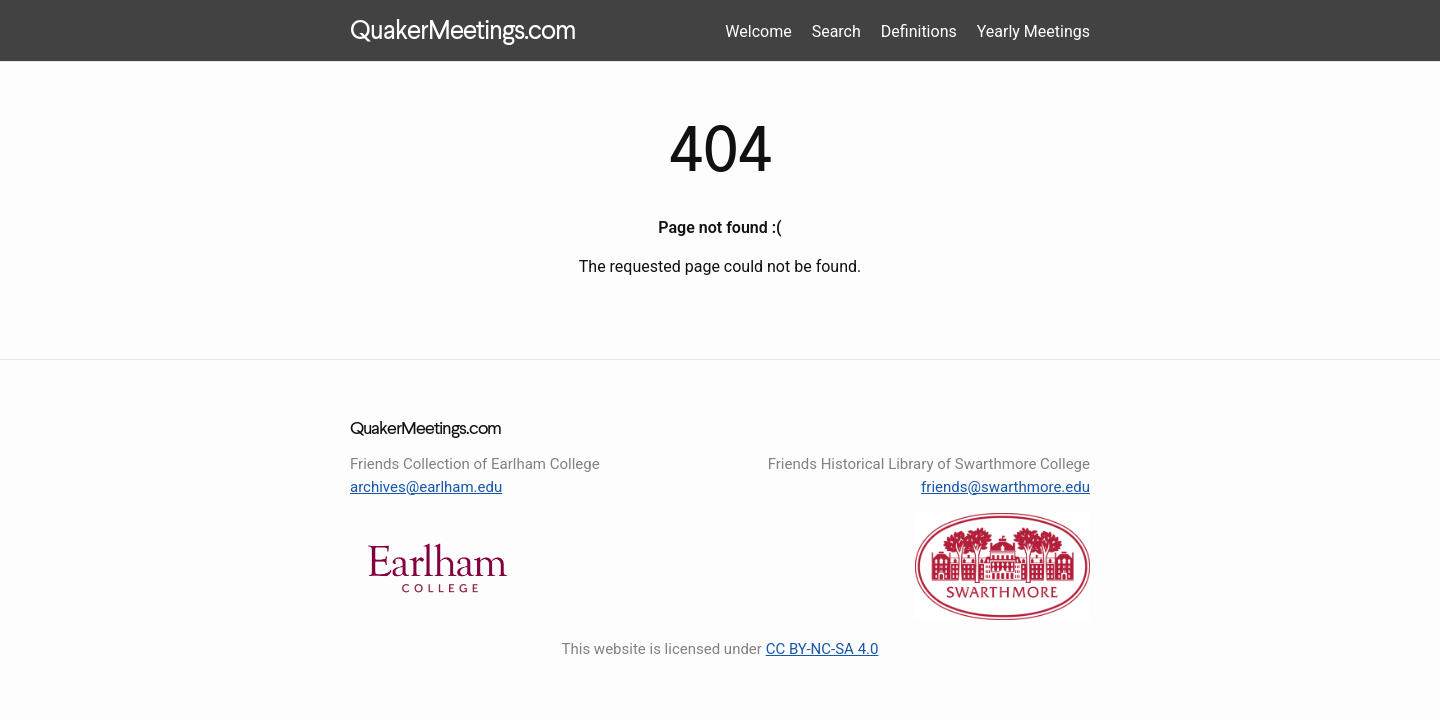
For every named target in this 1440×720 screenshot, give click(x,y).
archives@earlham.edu (426, 487)
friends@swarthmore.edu (1005, 487)
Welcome (758, 31)
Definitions (919, 31)
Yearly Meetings (1033, 31)
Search (836, 31)
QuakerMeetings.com (462, 32)
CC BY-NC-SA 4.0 (822, 649)
